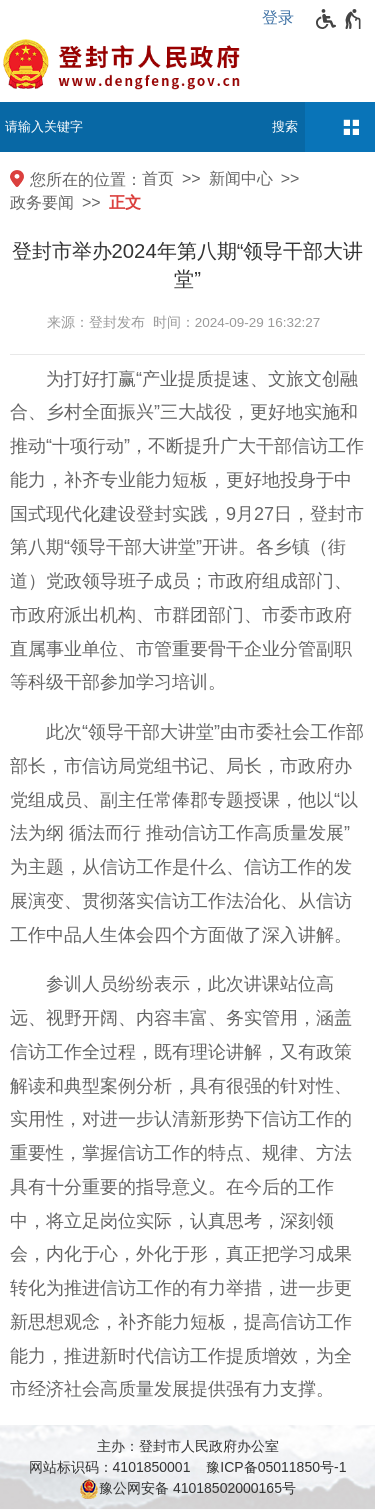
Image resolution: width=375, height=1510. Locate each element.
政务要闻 (42, 202)
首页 (158, 178)
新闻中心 (241, 178)
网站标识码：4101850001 (110, 1467)
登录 (278, 17)
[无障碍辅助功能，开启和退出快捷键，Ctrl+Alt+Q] (339, 19)
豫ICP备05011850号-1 (276, 1467)
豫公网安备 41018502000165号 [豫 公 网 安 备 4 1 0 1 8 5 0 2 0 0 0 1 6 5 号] (187, 1489)
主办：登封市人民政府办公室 (188, 1446)
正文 (125, 202)
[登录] (283, 18)
